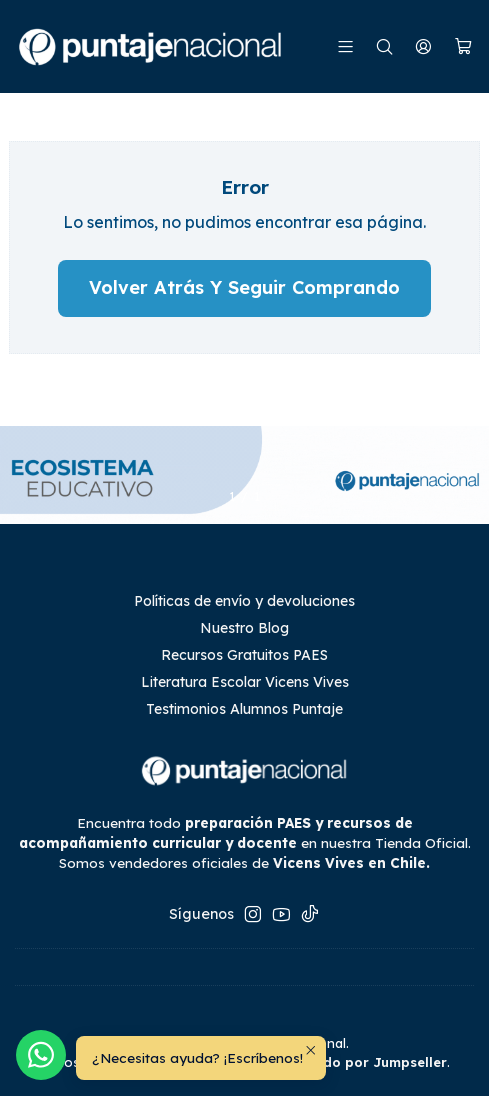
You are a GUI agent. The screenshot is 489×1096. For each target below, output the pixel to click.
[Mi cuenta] (423, 46)
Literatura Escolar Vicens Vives (245, 682)
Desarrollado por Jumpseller (349, 1062)
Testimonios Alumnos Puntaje (244, 709)
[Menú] (345, 46)
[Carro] (463, 47)
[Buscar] (384, 46)
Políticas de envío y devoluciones (244, 601)
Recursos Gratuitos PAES (244, 655)
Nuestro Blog (244, 628)
